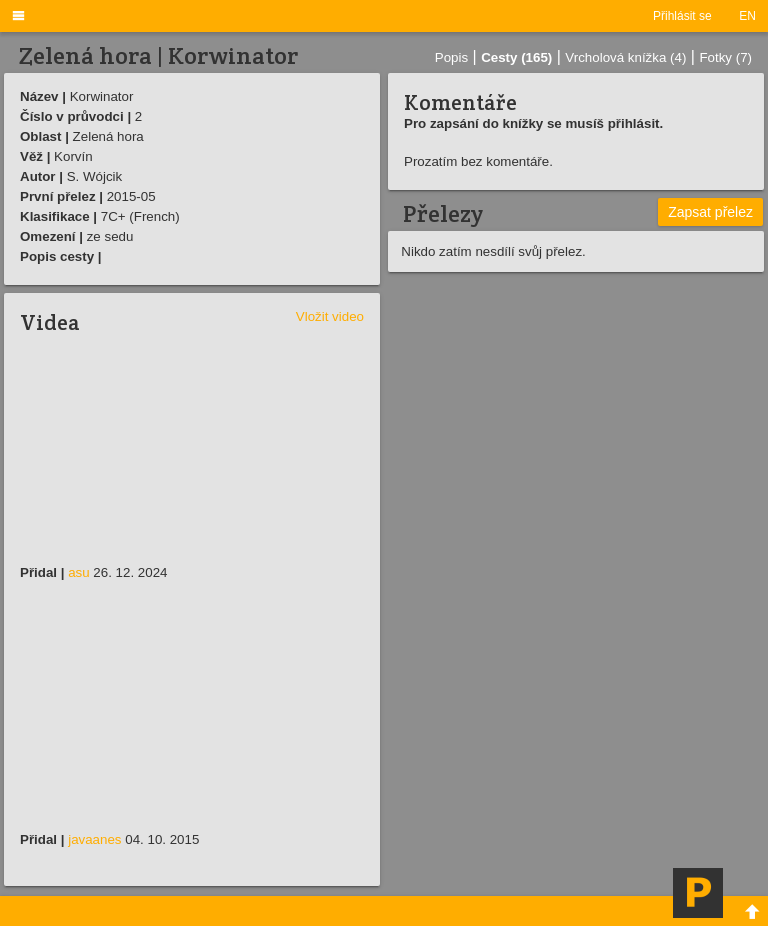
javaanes (94, 839)
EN (747, 16)
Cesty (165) (516, 57)
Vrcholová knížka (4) (625, 57)
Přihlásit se (682, 16)
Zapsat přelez (710, 212)
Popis (451, 57)
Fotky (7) (725, 57)
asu (79, 572)
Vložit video (330, 316)
